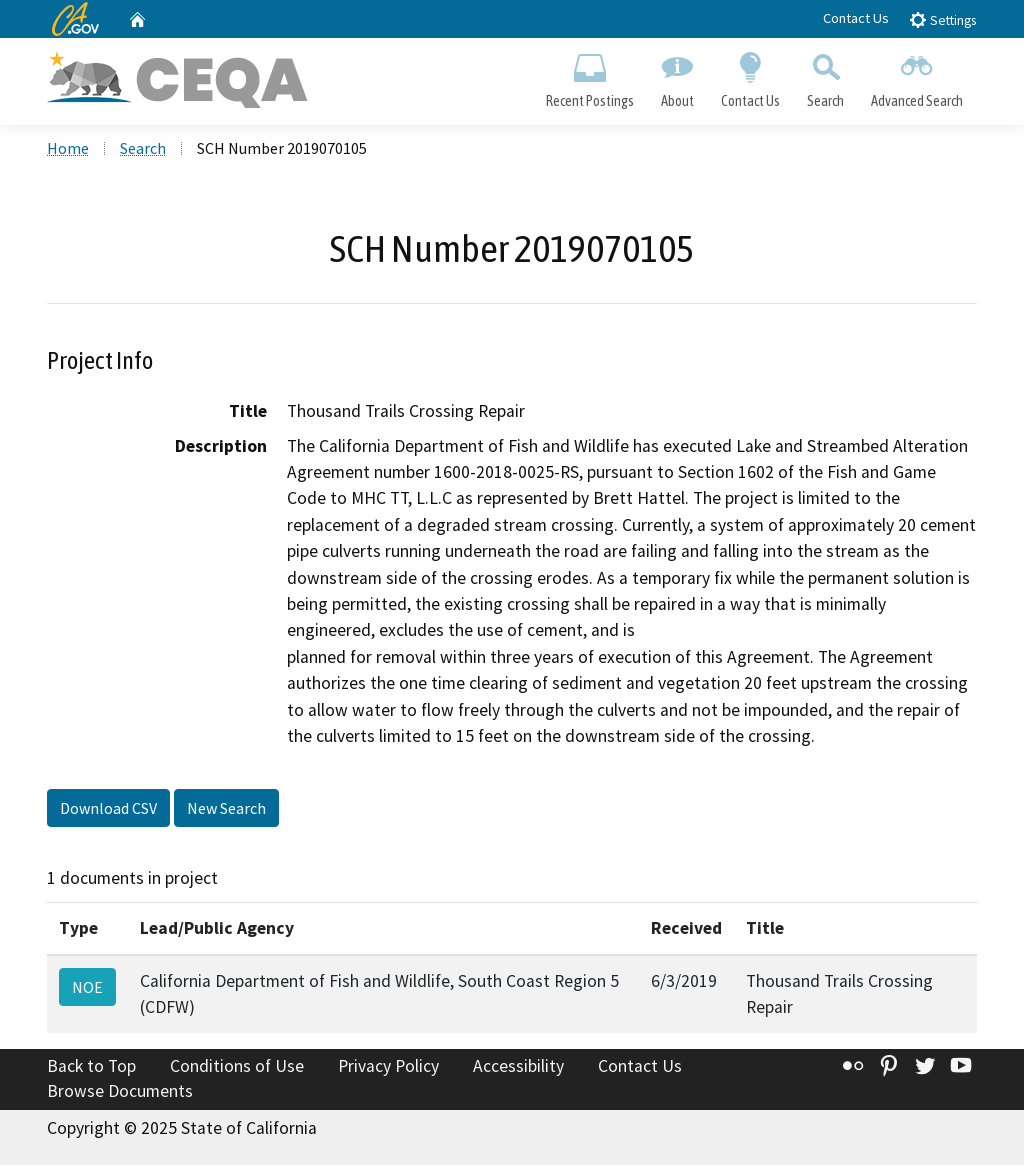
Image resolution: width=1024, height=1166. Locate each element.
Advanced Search (917, 76)
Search (826, 76)
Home (68, 149)
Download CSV (108, 809)
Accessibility (518, 1067)
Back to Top (91, 1067)
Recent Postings (589, 76)
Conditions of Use (237, 1067)
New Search (226, 809)
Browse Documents (120, 1092)
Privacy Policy (388, 1067)
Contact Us (856, 18)
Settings (942, 19)
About (677, 76)
